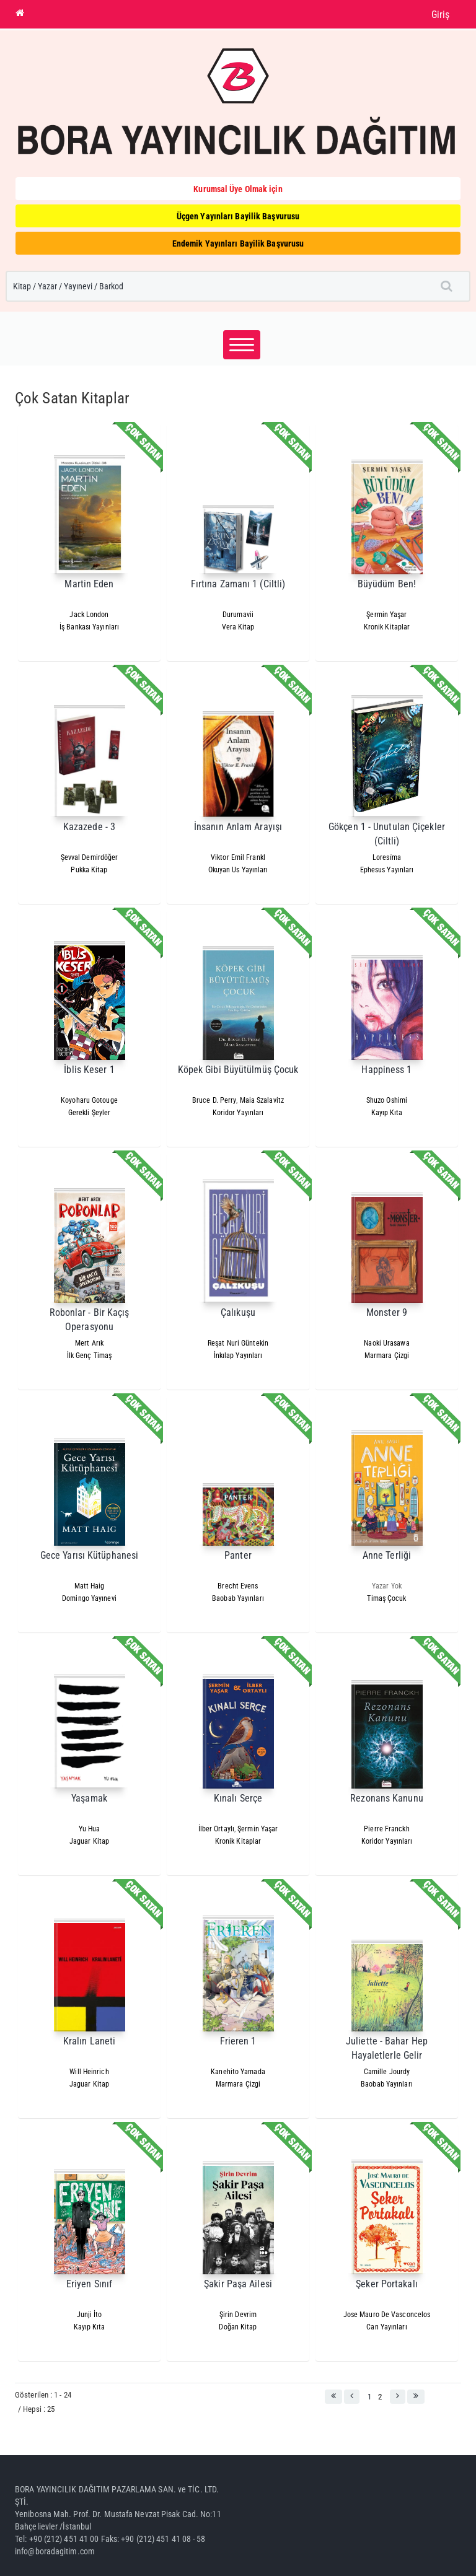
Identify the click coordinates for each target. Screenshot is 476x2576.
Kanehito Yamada (238, 2071)
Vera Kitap (238, 627)
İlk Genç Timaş (89, 1355)
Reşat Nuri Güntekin (238, 1343)
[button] (333, 2397)
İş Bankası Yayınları (89, 627)
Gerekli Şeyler (89, 1112)
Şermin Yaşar (386, 614)
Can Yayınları (386, 2327)
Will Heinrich (88, 2071)
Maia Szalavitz (262, 1100)
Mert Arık (89, 1343)
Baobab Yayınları (238, 1598)
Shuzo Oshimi (386, 1100)
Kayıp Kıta (387, 1112)
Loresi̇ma (386, 857)
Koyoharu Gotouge (89, 1100)
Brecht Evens (238, 1586)
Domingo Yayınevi (89, 1598)
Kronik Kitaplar (387, 627)
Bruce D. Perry (214, 1100)
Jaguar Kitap (89, 1841)
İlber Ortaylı (216, 1829)
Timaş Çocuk (386, 1598)
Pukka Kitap (89, 869)
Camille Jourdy (387, 2071)
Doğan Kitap (238, 2327)
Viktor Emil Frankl (238, 857)
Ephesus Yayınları (387, 869)
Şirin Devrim (238, 2314)
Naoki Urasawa (386, 1343)
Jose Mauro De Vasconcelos (387, 2314)
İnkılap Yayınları (238, 1355)
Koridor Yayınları (238, 1112)
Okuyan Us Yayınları (238, 869)
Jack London (88, 614)
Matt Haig (89, 1586)
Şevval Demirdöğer (89, 857)
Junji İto (89, 2314)
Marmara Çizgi (386, 1355)
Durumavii (238, 614)
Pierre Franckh (386, 1829)
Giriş (440, 14)
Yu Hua (89, 1829)
